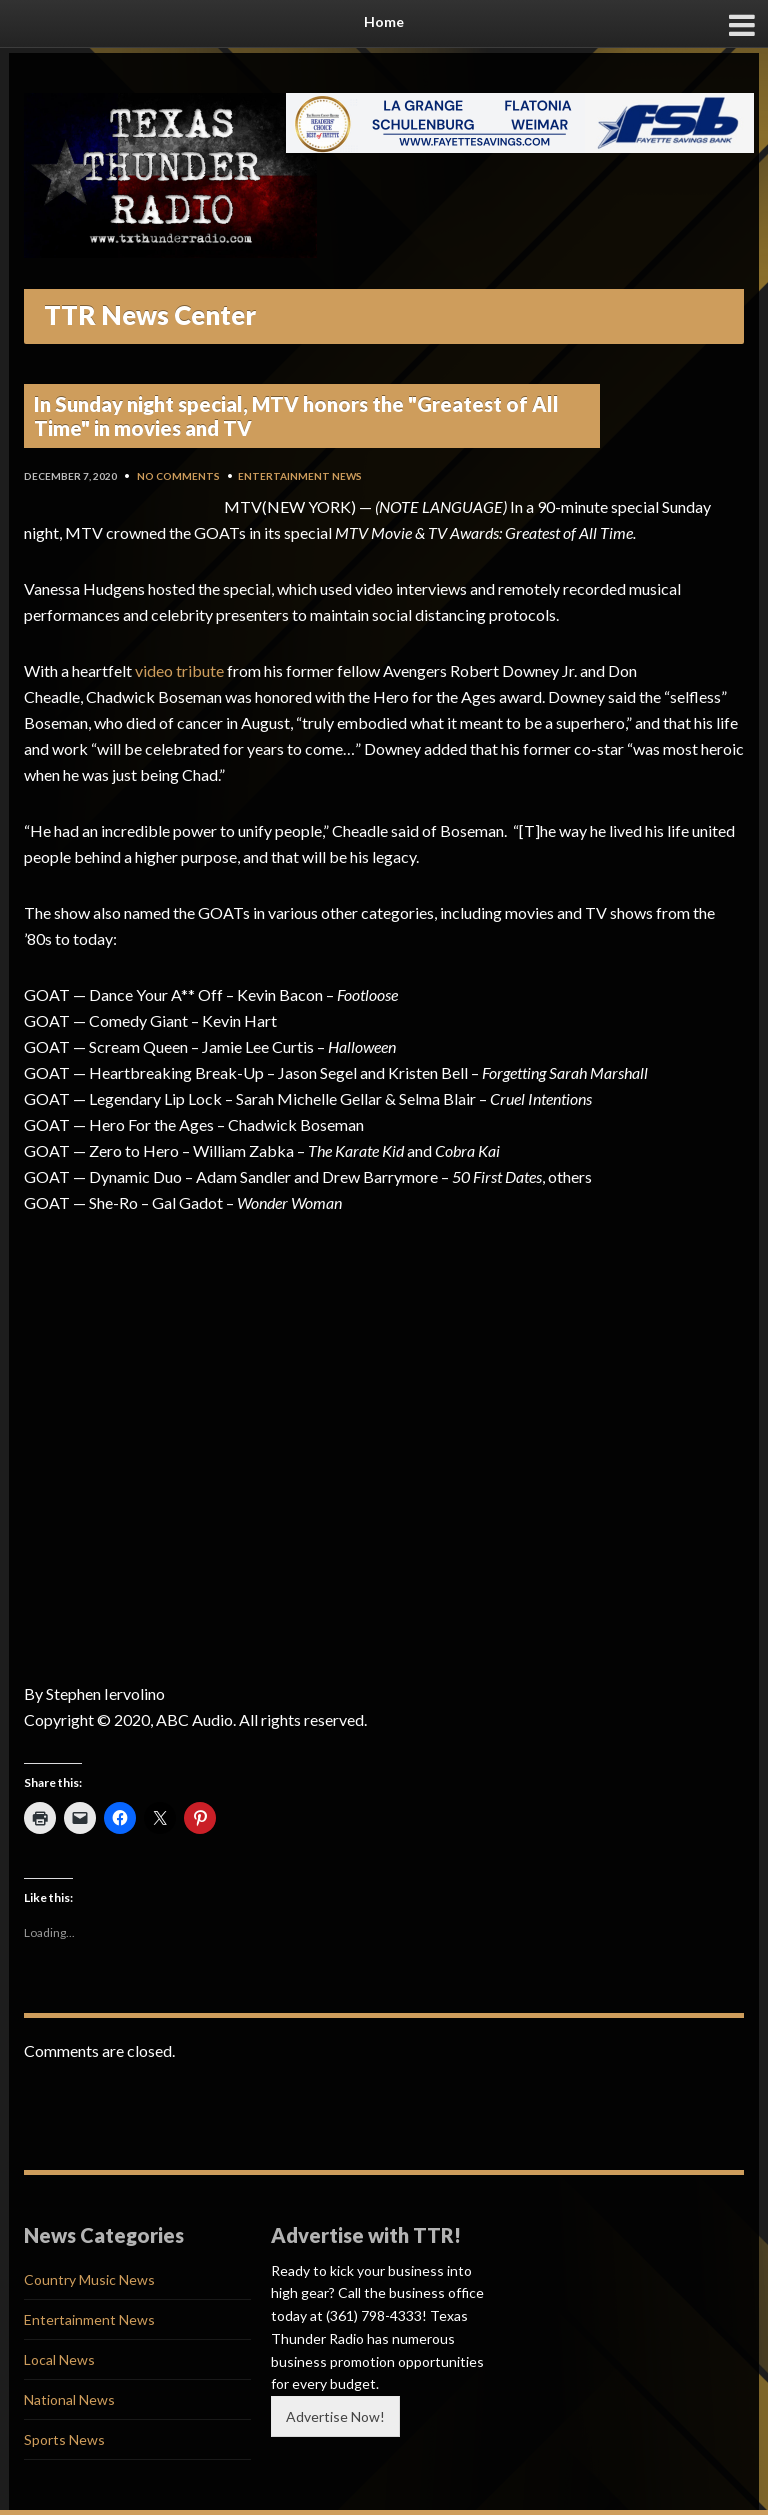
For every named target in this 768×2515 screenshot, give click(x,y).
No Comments (178, 476)
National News (69, 2399)
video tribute (179, 670)
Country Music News (89, 2279)
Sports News (64, 2439)
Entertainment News (300, 476)
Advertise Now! (335, 2416)
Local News (59, 2359)
